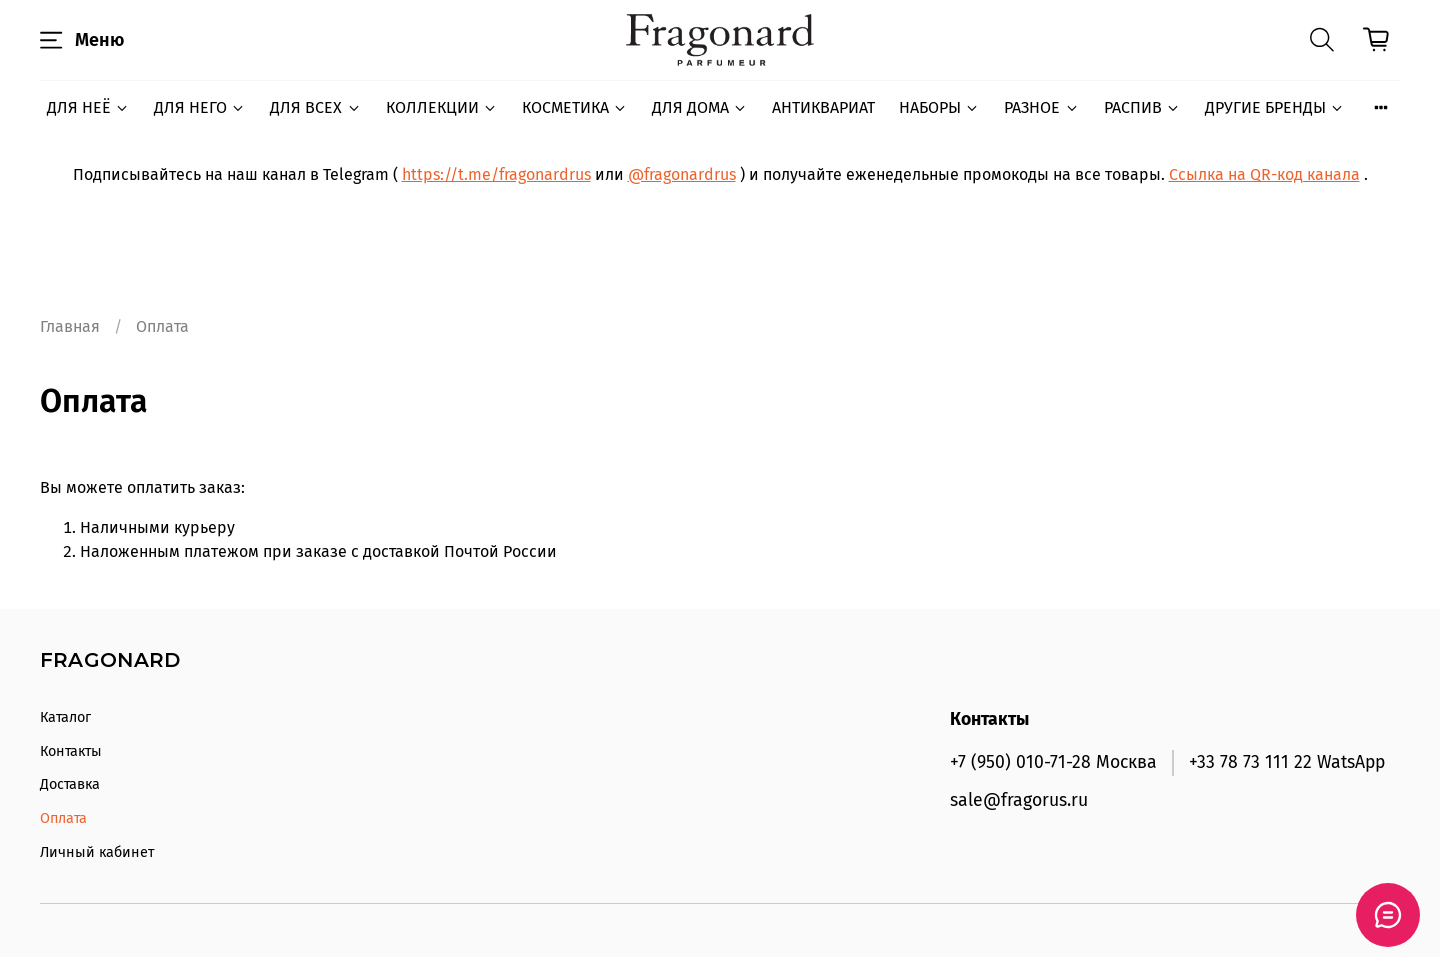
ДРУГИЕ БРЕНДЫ (1275, 107)
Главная (70, 326)
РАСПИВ (1142, 107)
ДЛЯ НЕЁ (88, 107)
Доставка (70, 784)
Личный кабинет (97, 852)
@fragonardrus (682, 174)
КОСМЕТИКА (575, 107)
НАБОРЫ (939, 107)
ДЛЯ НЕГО (200, 107)
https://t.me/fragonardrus (496, 174)
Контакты (71, 751)
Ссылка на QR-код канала (1264, 174)
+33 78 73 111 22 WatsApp (1287, 762)
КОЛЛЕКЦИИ (442, 107)
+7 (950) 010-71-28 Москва (1053, 762)
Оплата (63, 818)
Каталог (65, 717)
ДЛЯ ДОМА (700, 107)
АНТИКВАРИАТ (823, 107)
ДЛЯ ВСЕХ (315, 107)
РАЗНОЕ (1041, 107)
